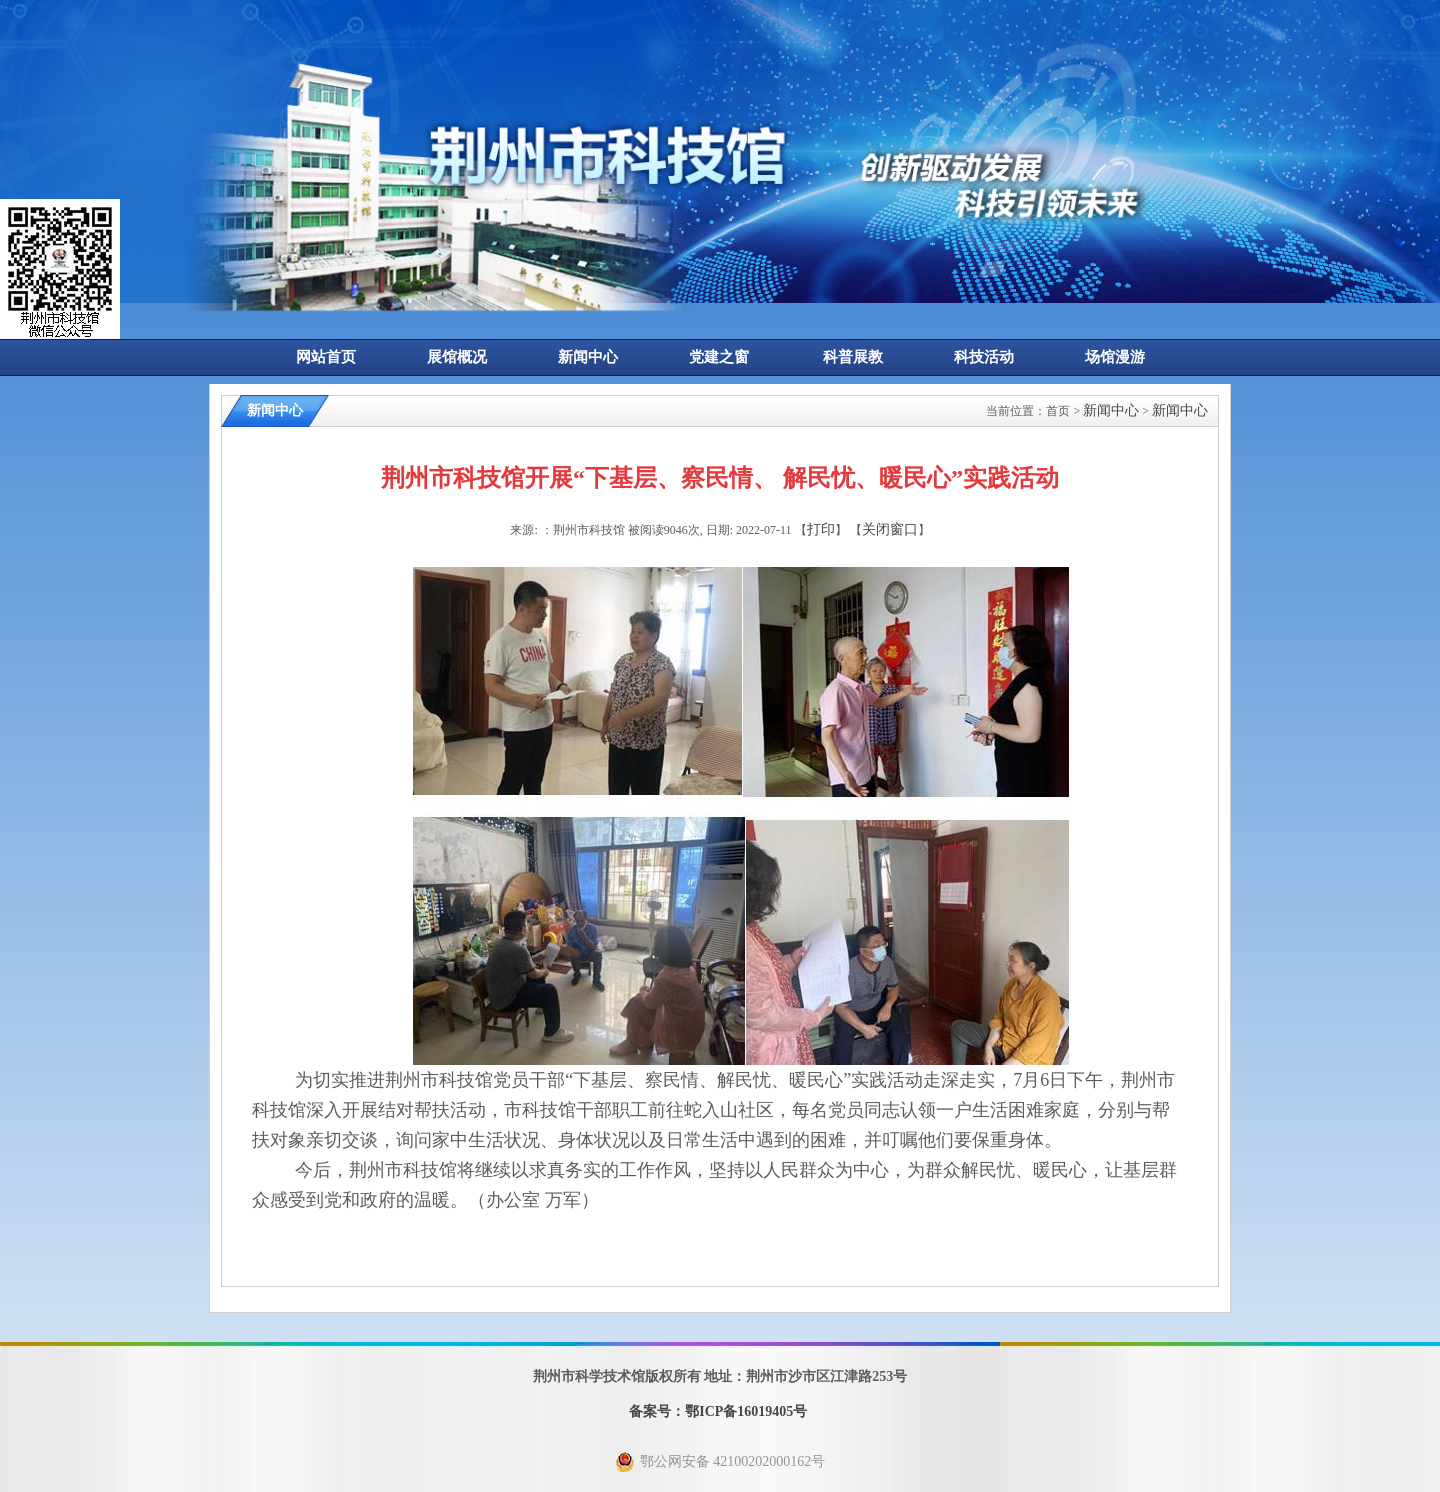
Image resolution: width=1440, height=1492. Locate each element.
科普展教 (853, 357)
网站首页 (326, 357)
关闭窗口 (890, 529)
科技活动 (984, 357)
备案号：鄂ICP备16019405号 (718, 1411)
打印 (821, 529)
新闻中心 (588, 357)
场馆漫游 (1115, 357)
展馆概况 (457, 357)
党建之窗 (719, 357)
